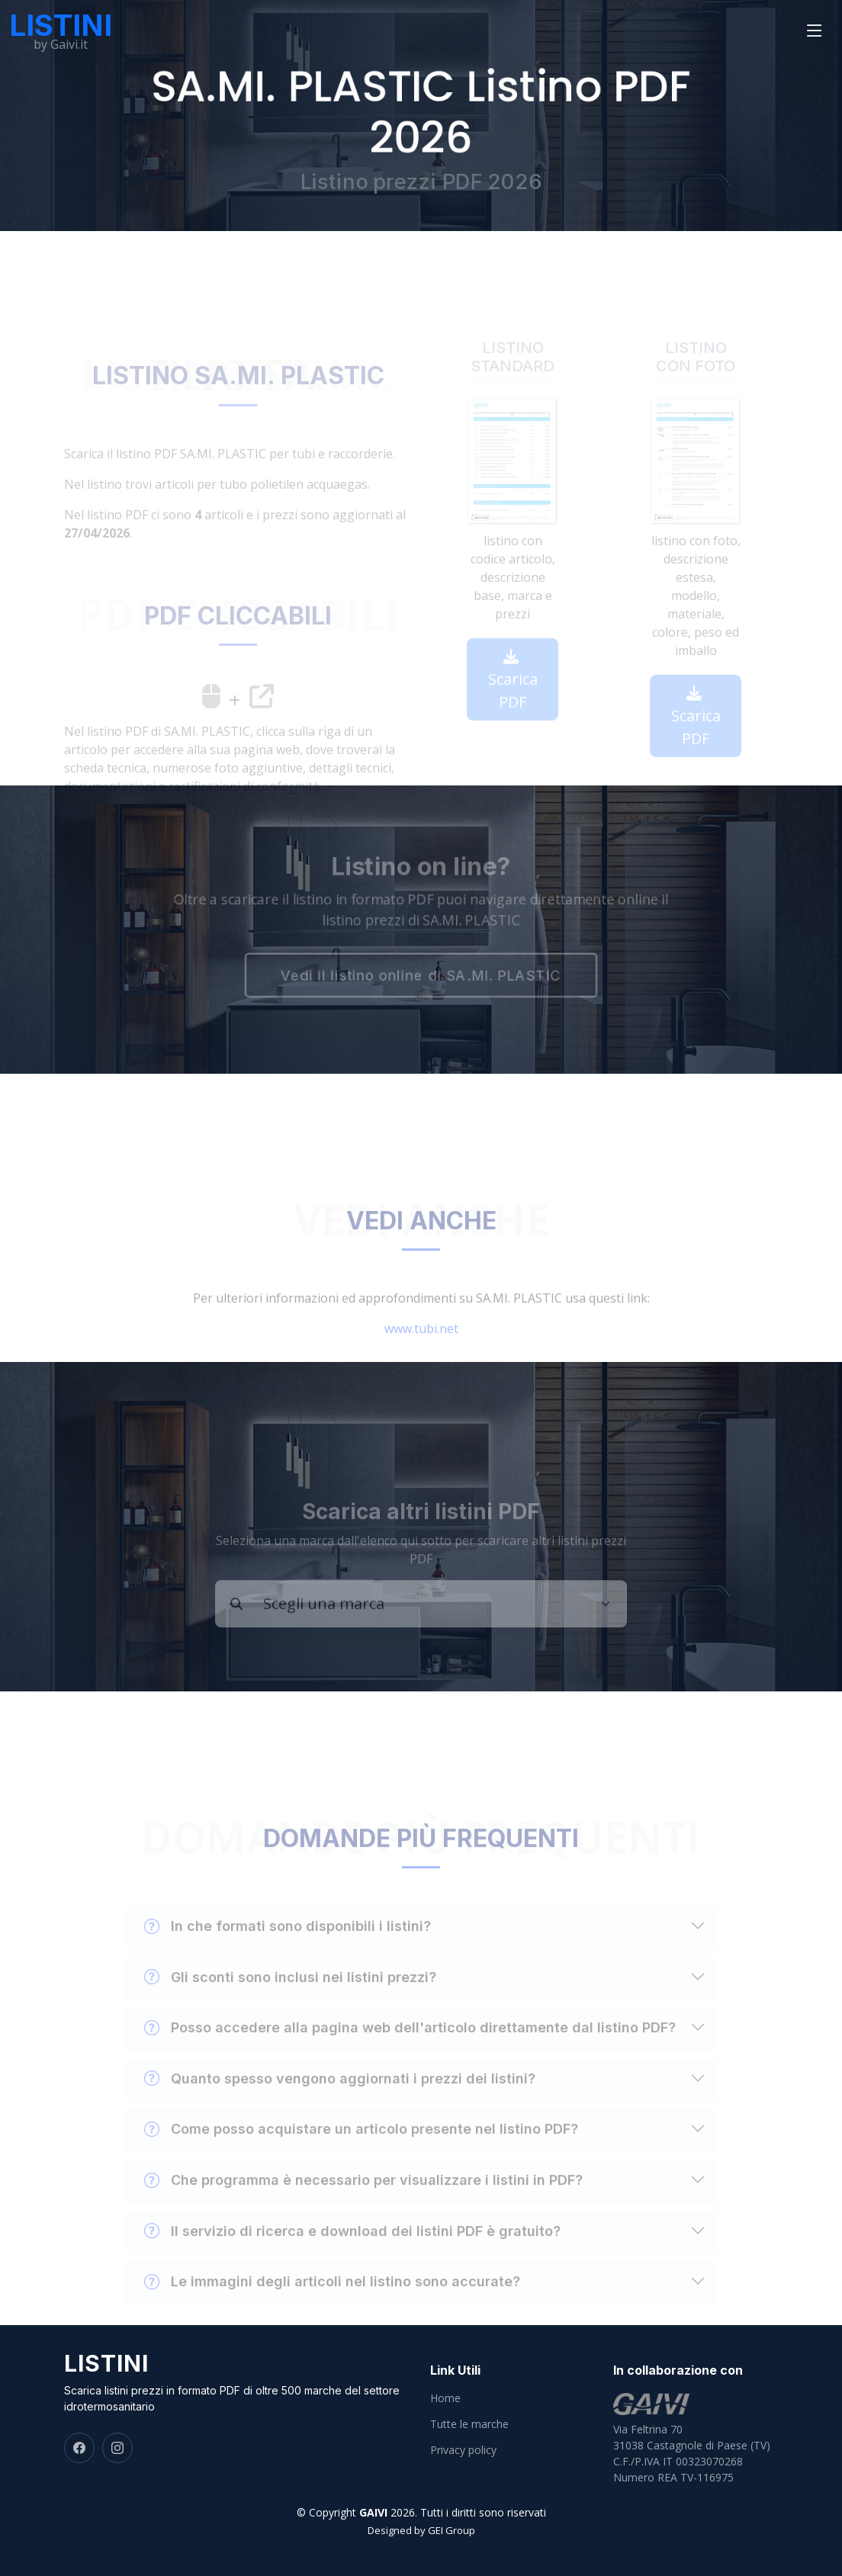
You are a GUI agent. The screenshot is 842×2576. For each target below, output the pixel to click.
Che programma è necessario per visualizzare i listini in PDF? (363, 2198)
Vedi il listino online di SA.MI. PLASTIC (421, 976)
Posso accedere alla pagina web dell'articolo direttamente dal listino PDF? (410, 2045)
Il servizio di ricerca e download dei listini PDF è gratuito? (352, 2249)
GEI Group (451, 2530)
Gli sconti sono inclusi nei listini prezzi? (290, 1995)
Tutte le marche (469, 2424)
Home (445, 2398)
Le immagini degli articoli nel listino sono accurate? (332, 2299)
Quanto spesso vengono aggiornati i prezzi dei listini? (339, 2096)
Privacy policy (463, 2450)
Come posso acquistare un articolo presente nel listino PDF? (361, 2147)
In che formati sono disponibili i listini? (287, 1944)
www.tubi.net (421, 1346)
